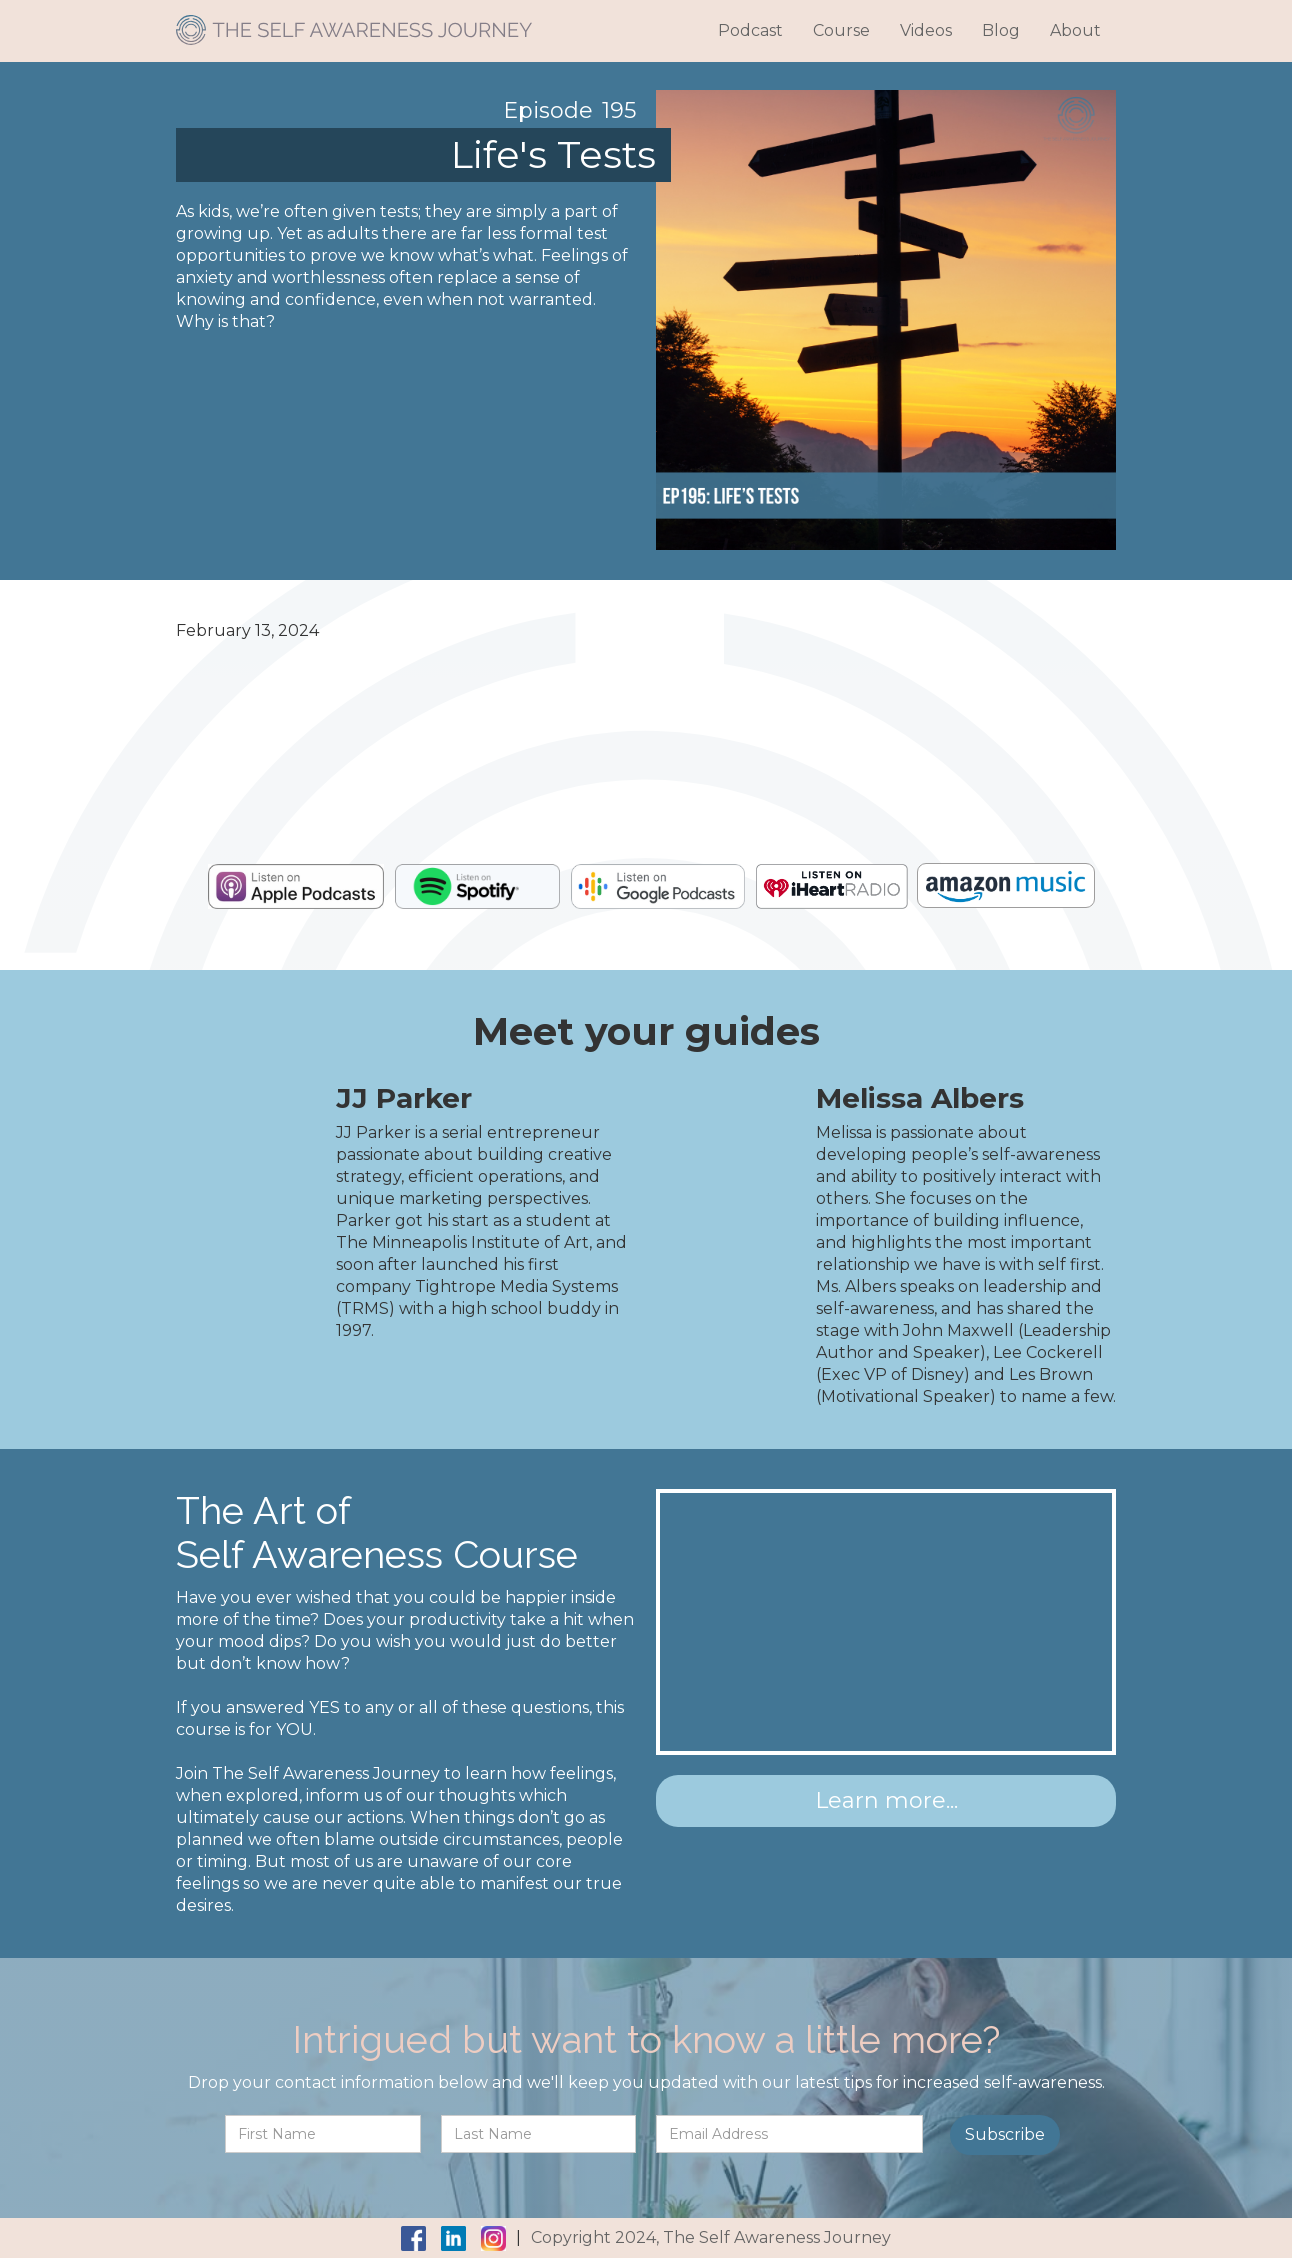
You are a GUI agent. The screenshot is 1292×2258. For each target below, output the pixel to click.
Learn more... (886, 1800)
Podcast (750, 30)
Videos (926, 30)
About (1075, 30)
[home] (354, 22)
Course (841, 30)
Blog (1001, 30)
